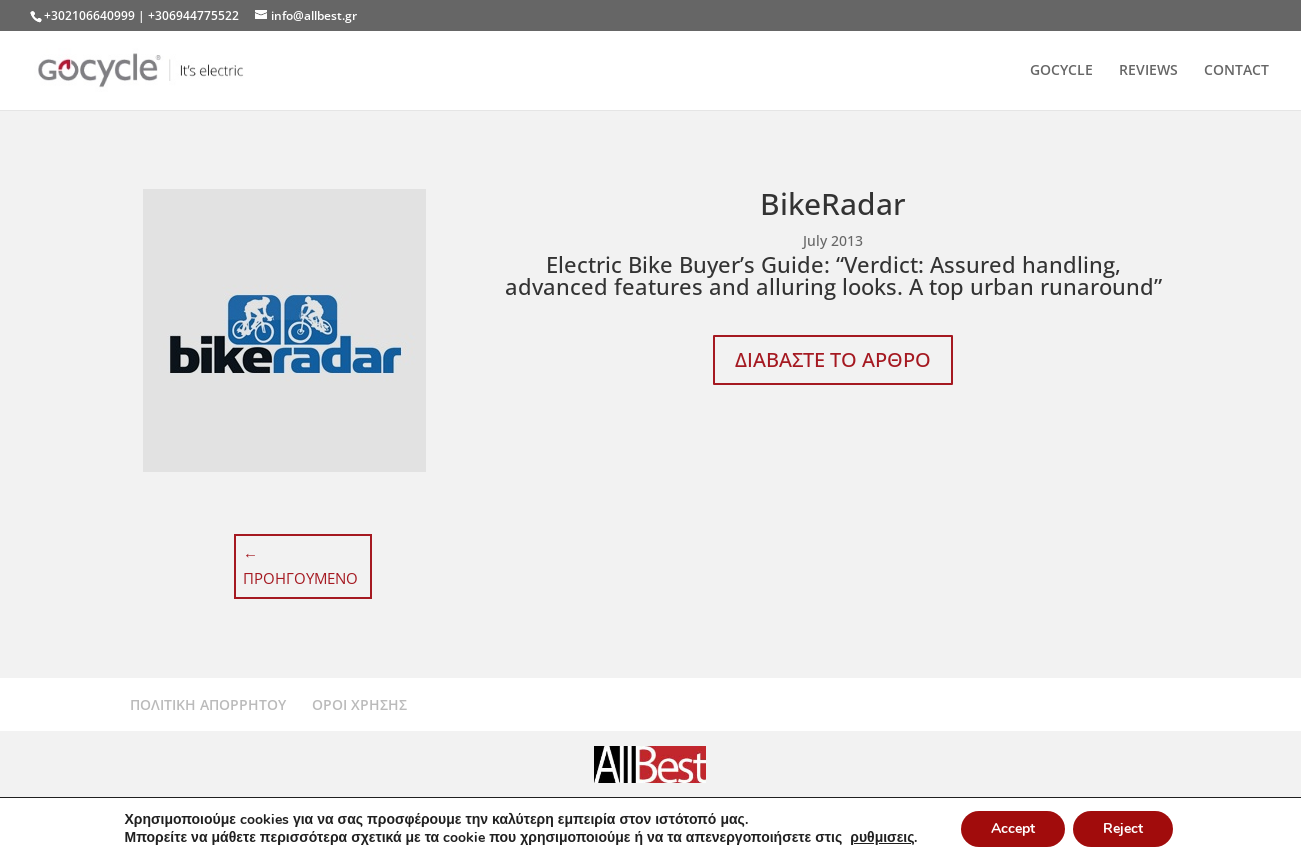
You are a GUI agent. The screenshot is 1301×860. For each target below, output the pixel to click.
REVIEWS (1148, 71)
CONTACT (1236, 71)
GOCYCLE (1061, 71)
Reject (1123, 828)
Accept (1013, 828)
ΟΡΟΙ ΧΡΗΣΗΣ (359, 704)
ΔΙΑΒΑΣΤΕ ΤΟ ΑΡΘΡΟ (833, 359)
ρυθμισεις (882, 838)
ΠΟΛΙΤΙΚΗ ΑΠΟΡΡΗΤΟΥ (208, 704)
